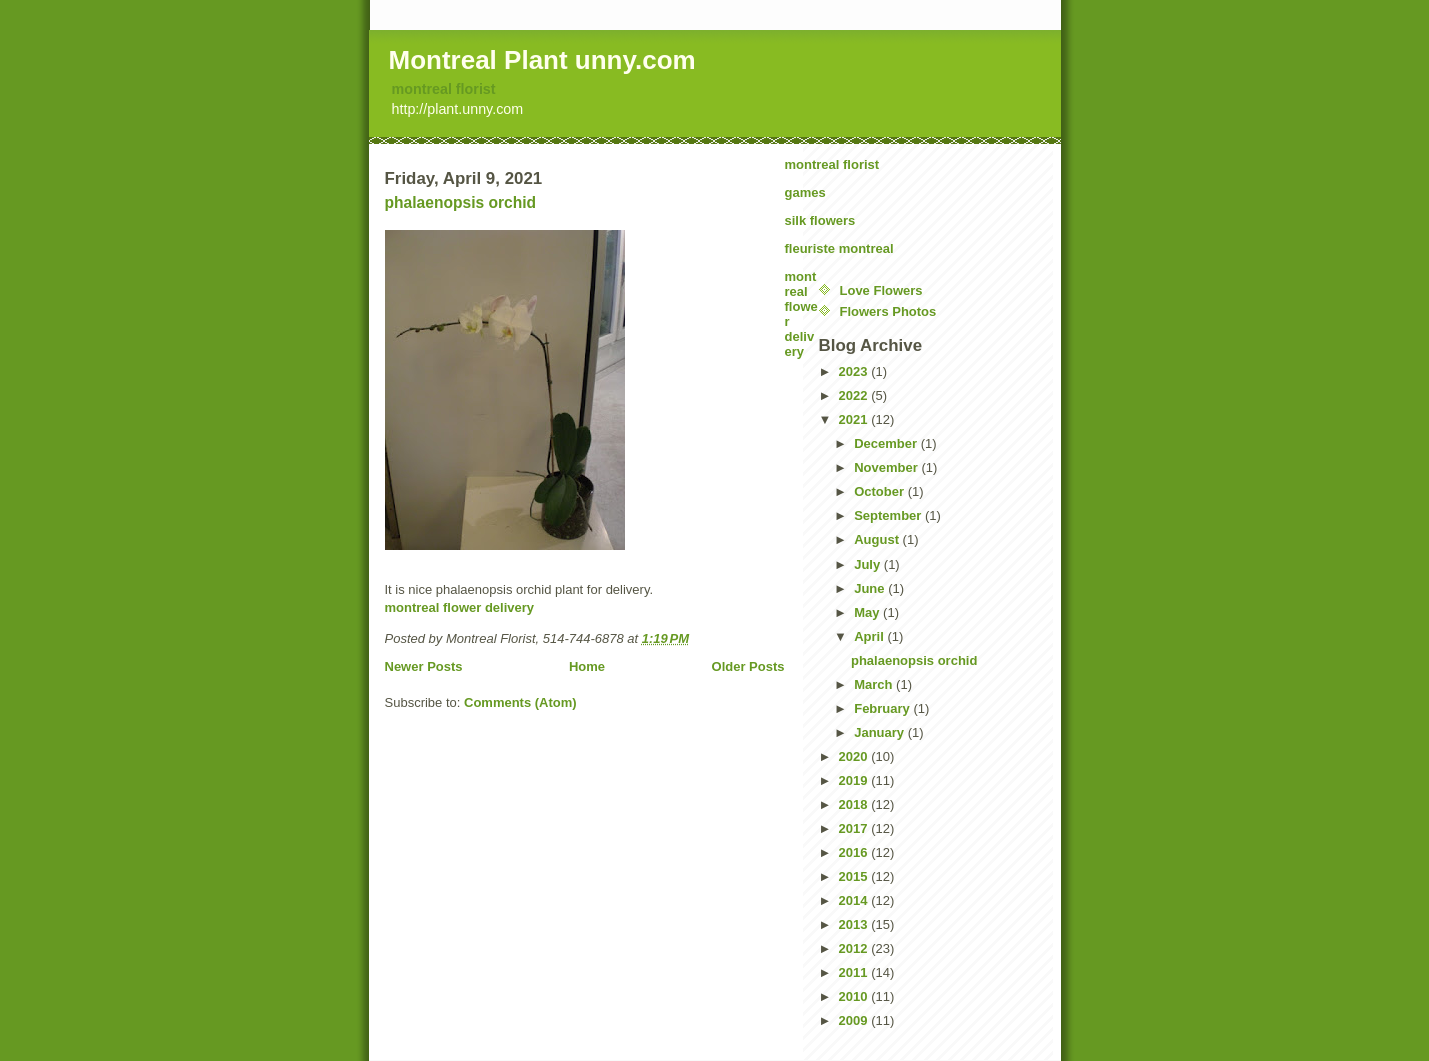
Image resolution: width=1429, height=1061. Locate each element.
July (869, 564)
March (875, 684)
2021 (855, 419)
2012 (855, 948)
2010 (855, 996)
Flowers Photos (888, 311)
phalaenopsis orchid (461, 202)
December (887, 443)
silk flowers (820, 220)
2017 (855, 828)
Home (587, 666)
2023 (855, 371)
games (805, 192)
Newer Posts (424, 666)
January (880, 732)
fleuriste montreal (839, 248)
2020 (855, 756)
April (870, 636)
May (868, 612)
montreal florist (444, 89)
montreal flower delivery (460, 607)
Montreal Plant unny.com (542, 60)
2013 (855, 924)
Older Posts (748, 666)
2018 (855, 804)
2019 (855, 780)
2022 (855, 395)
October (880, 491)
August (878, 539)
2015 (855, 876)
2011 (855, 972)
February (883, 708)
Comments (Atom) (520, 702)
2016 (855, 852)
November (887, 467)
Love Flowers (881, 290)
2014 (855, 900)
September (889, 515)
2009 (855, 1020)
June (871, 588)
